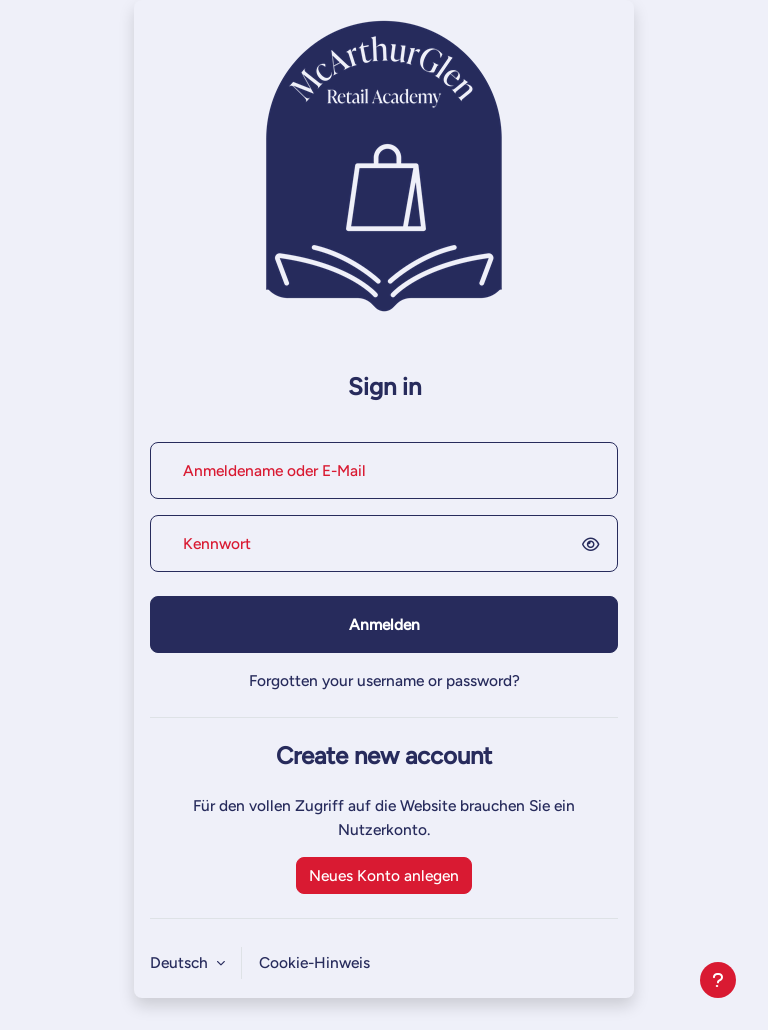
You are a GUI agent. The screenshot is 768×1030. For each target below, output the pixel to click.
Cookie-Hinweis (314, 962)
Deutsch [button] (181, 962)
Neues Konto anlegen (384, 875)
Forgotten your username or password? (384, 680)
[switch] (594, 544)
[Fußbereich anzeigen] (718, 980)
